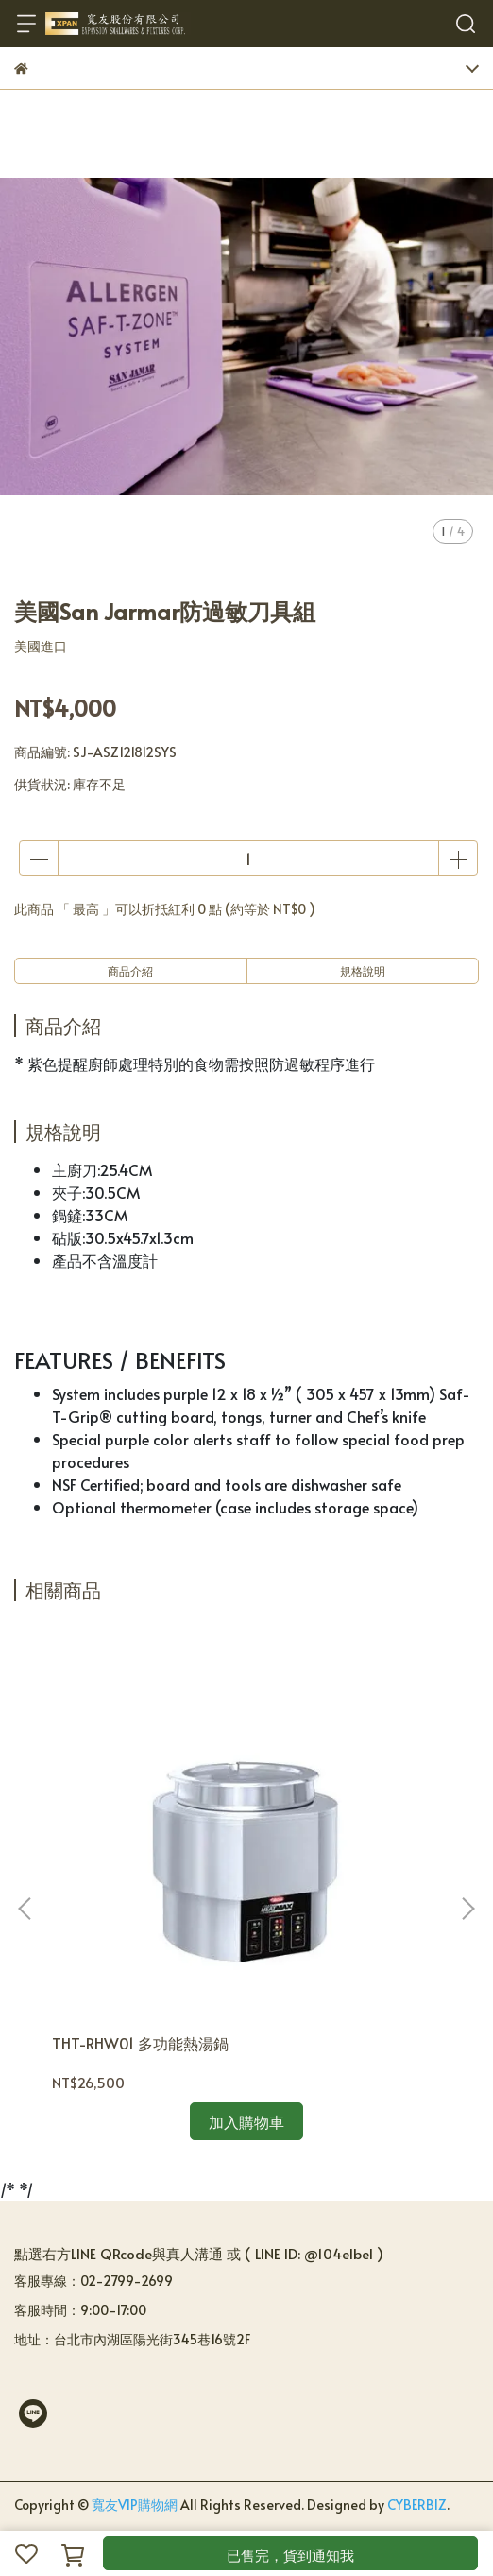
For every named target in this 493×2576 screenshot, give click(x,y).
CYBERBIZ (417, 2505)
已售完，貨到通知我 (290, 2555)
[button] (467, 1908)
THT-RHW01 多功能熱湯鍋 (140, 2042)
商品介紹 (130, 970)
